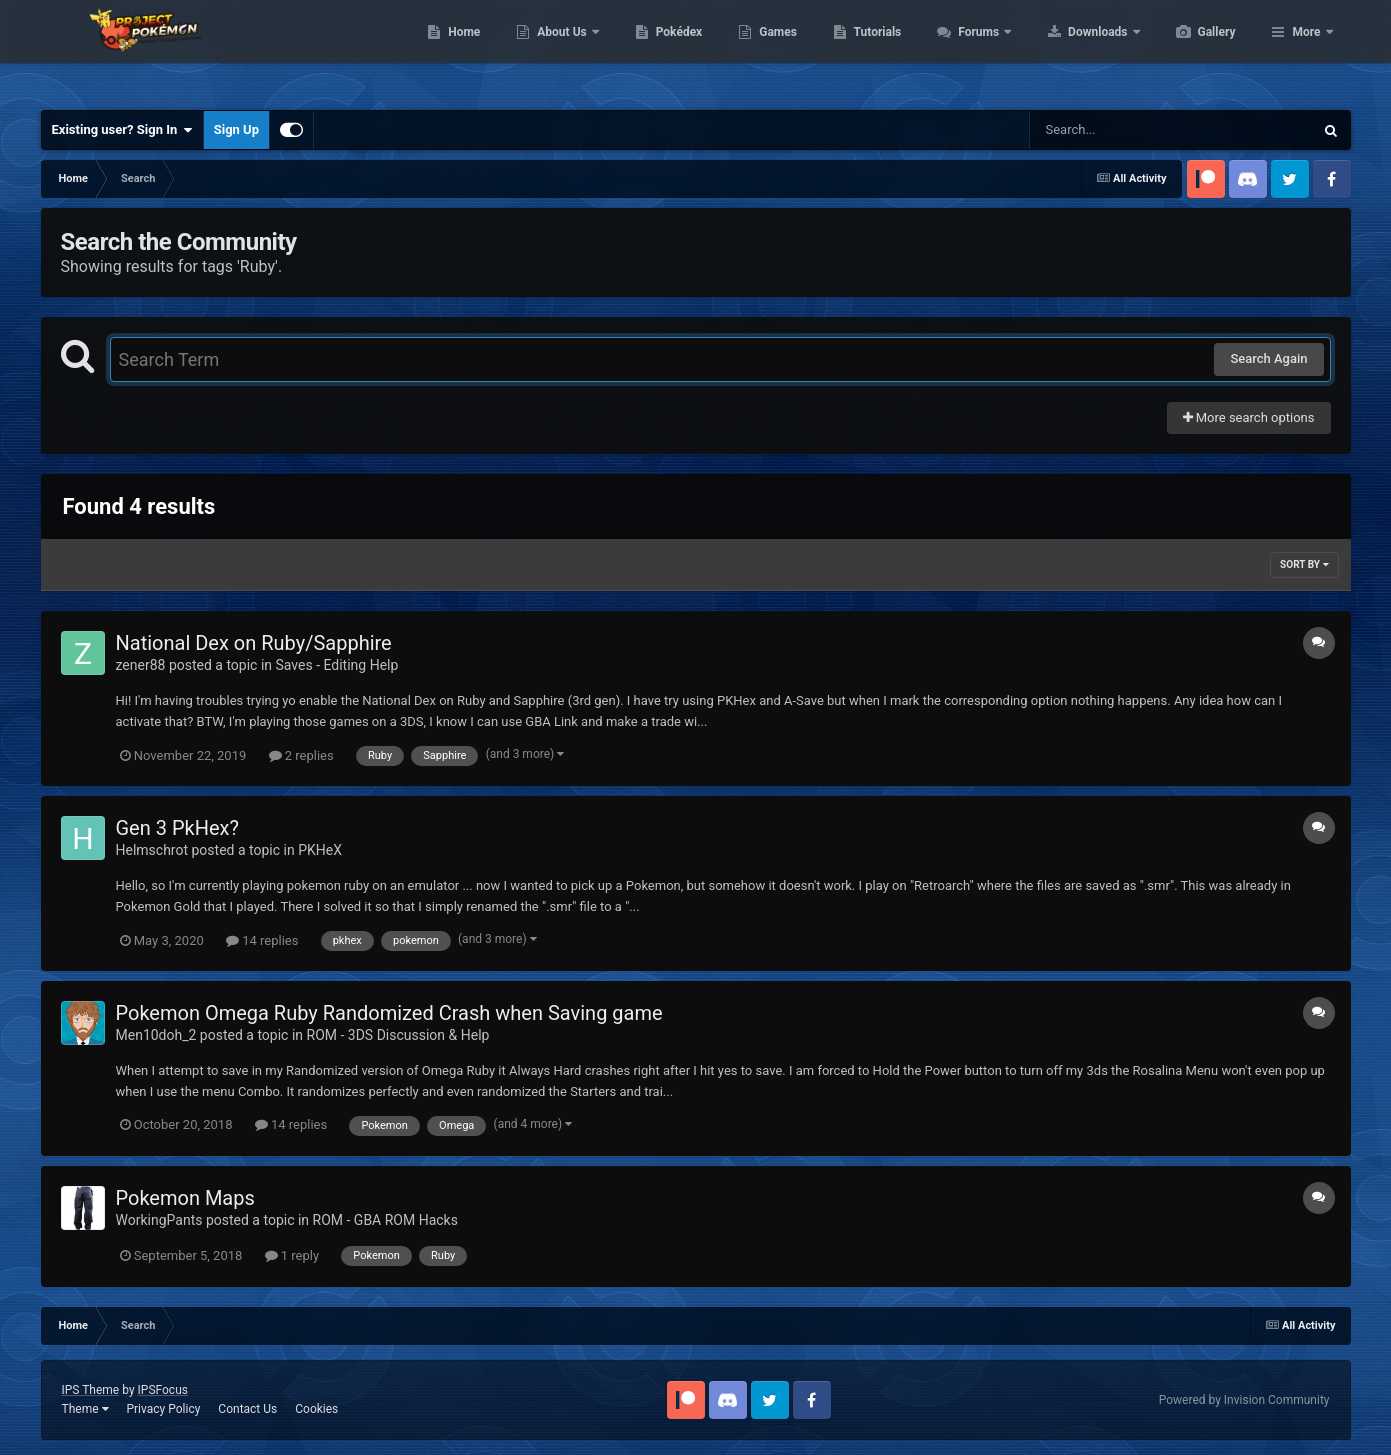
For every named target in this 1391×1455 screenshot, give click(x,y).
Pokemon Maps (185, 1198)
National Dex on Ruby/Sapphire (254, 643)
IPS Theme (91, 1390)
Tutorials (972, 50)
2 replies (301, 755)
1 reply (292, 1255)
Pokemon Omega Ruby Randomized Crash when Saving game (389, 1013)
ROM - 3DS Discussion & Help (398, 1035)
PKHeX (320, 850)
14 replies (262, 940)
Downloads (1193, 50)
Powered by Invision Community (1244, 1400)
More (1306, 50)
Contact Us (247, 1409)
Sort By (1304, 564)
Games (872, 50)
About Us (657, 50)
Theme (85, 1409)
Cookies (316, 1409)
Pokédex (774, 50)
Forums (1074, 50)
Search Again (1268, 358)
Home (558, 50)
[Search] (1121, 130)
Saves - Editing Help (337, 665)
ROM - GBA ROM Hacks (385, 1220)
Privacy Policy (163, 1409)
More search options (1249, 417)
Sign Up (236, 129)
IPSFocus (163, 1390)
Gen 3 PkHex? (177, 828)
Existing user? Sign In (122, 130)
